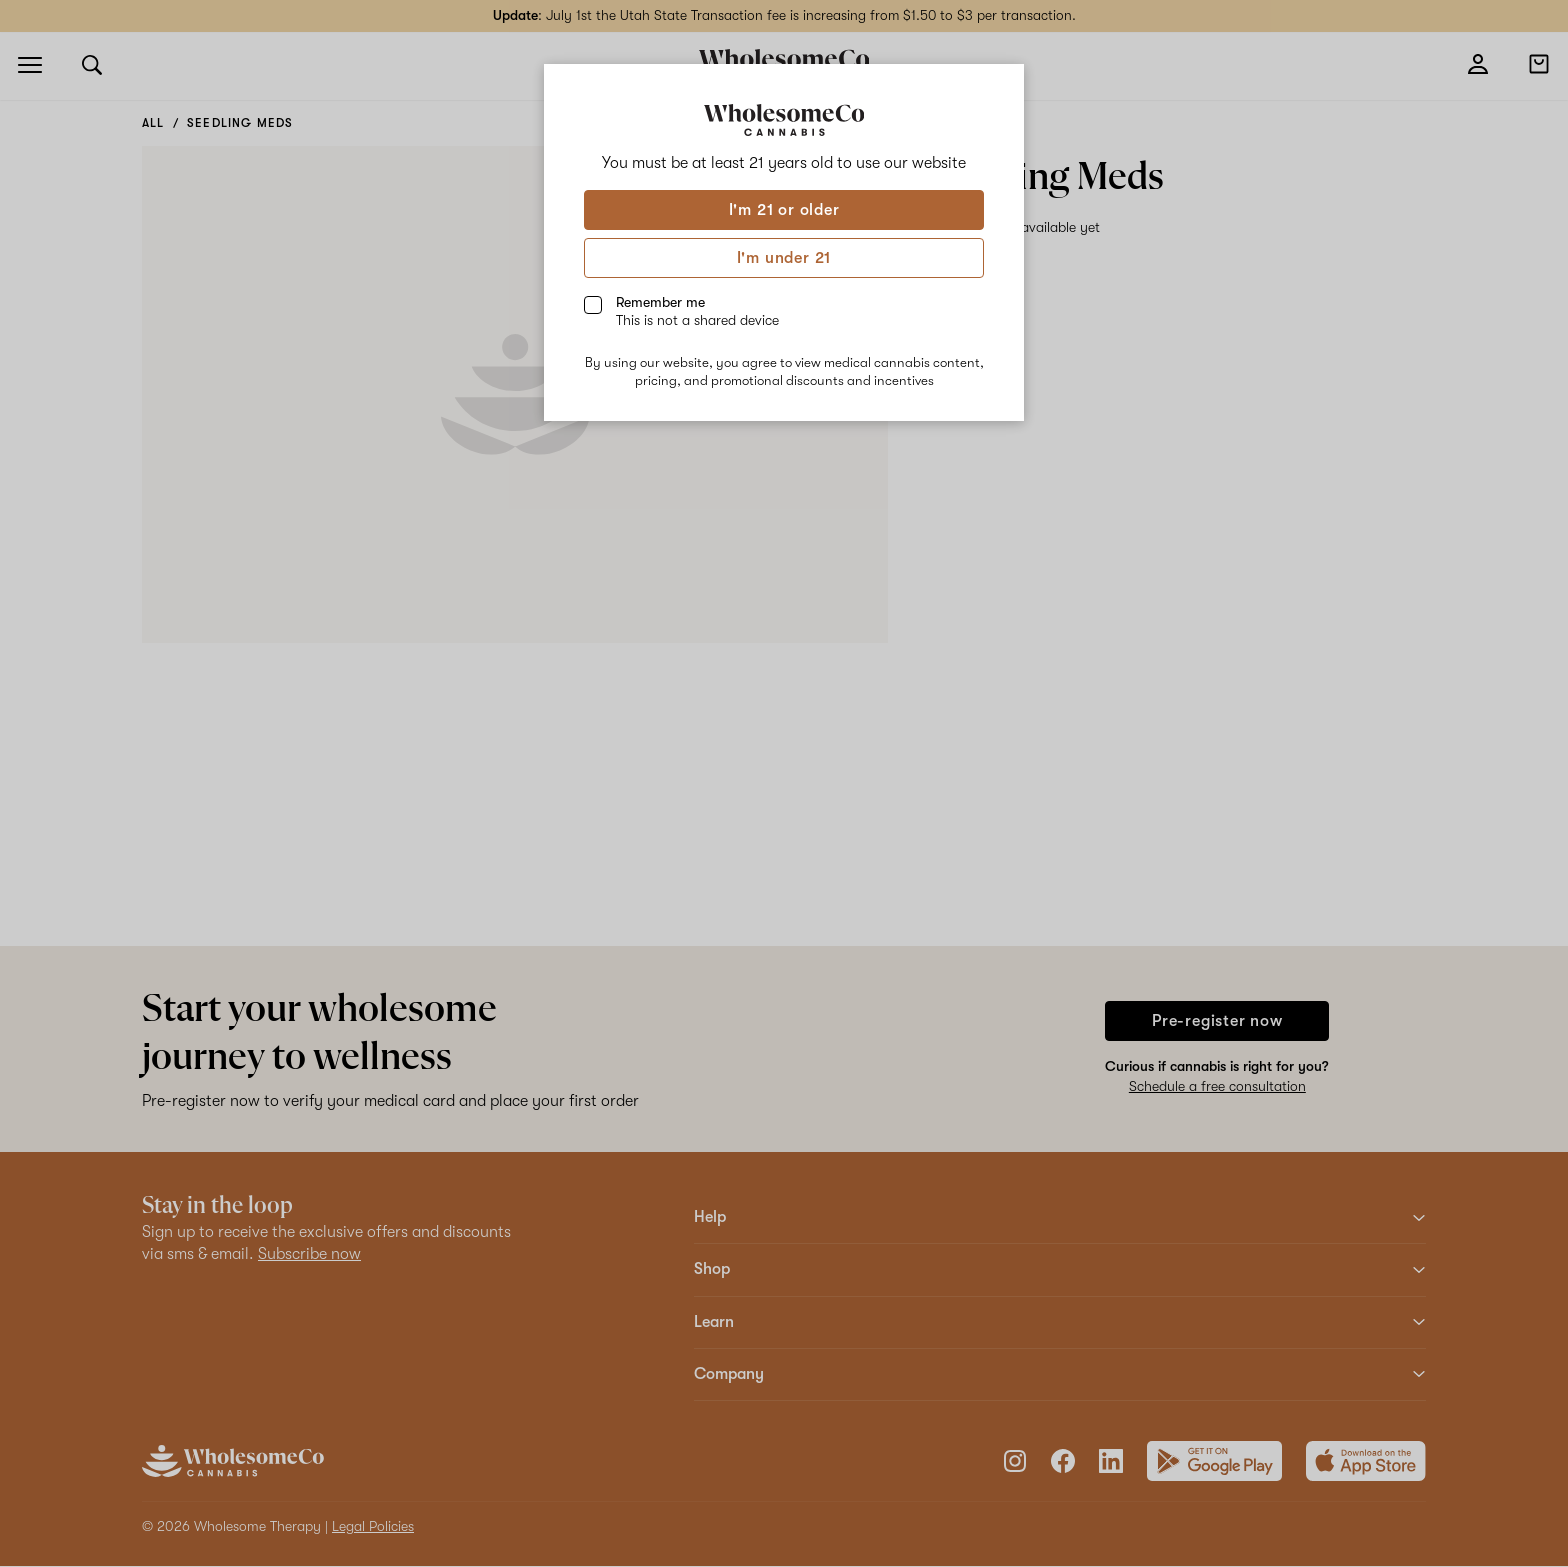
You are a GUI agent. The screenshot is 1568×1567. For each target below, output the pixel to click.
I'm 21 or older (784, 210)
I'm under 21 (784, 258)
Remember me (697, 311)
